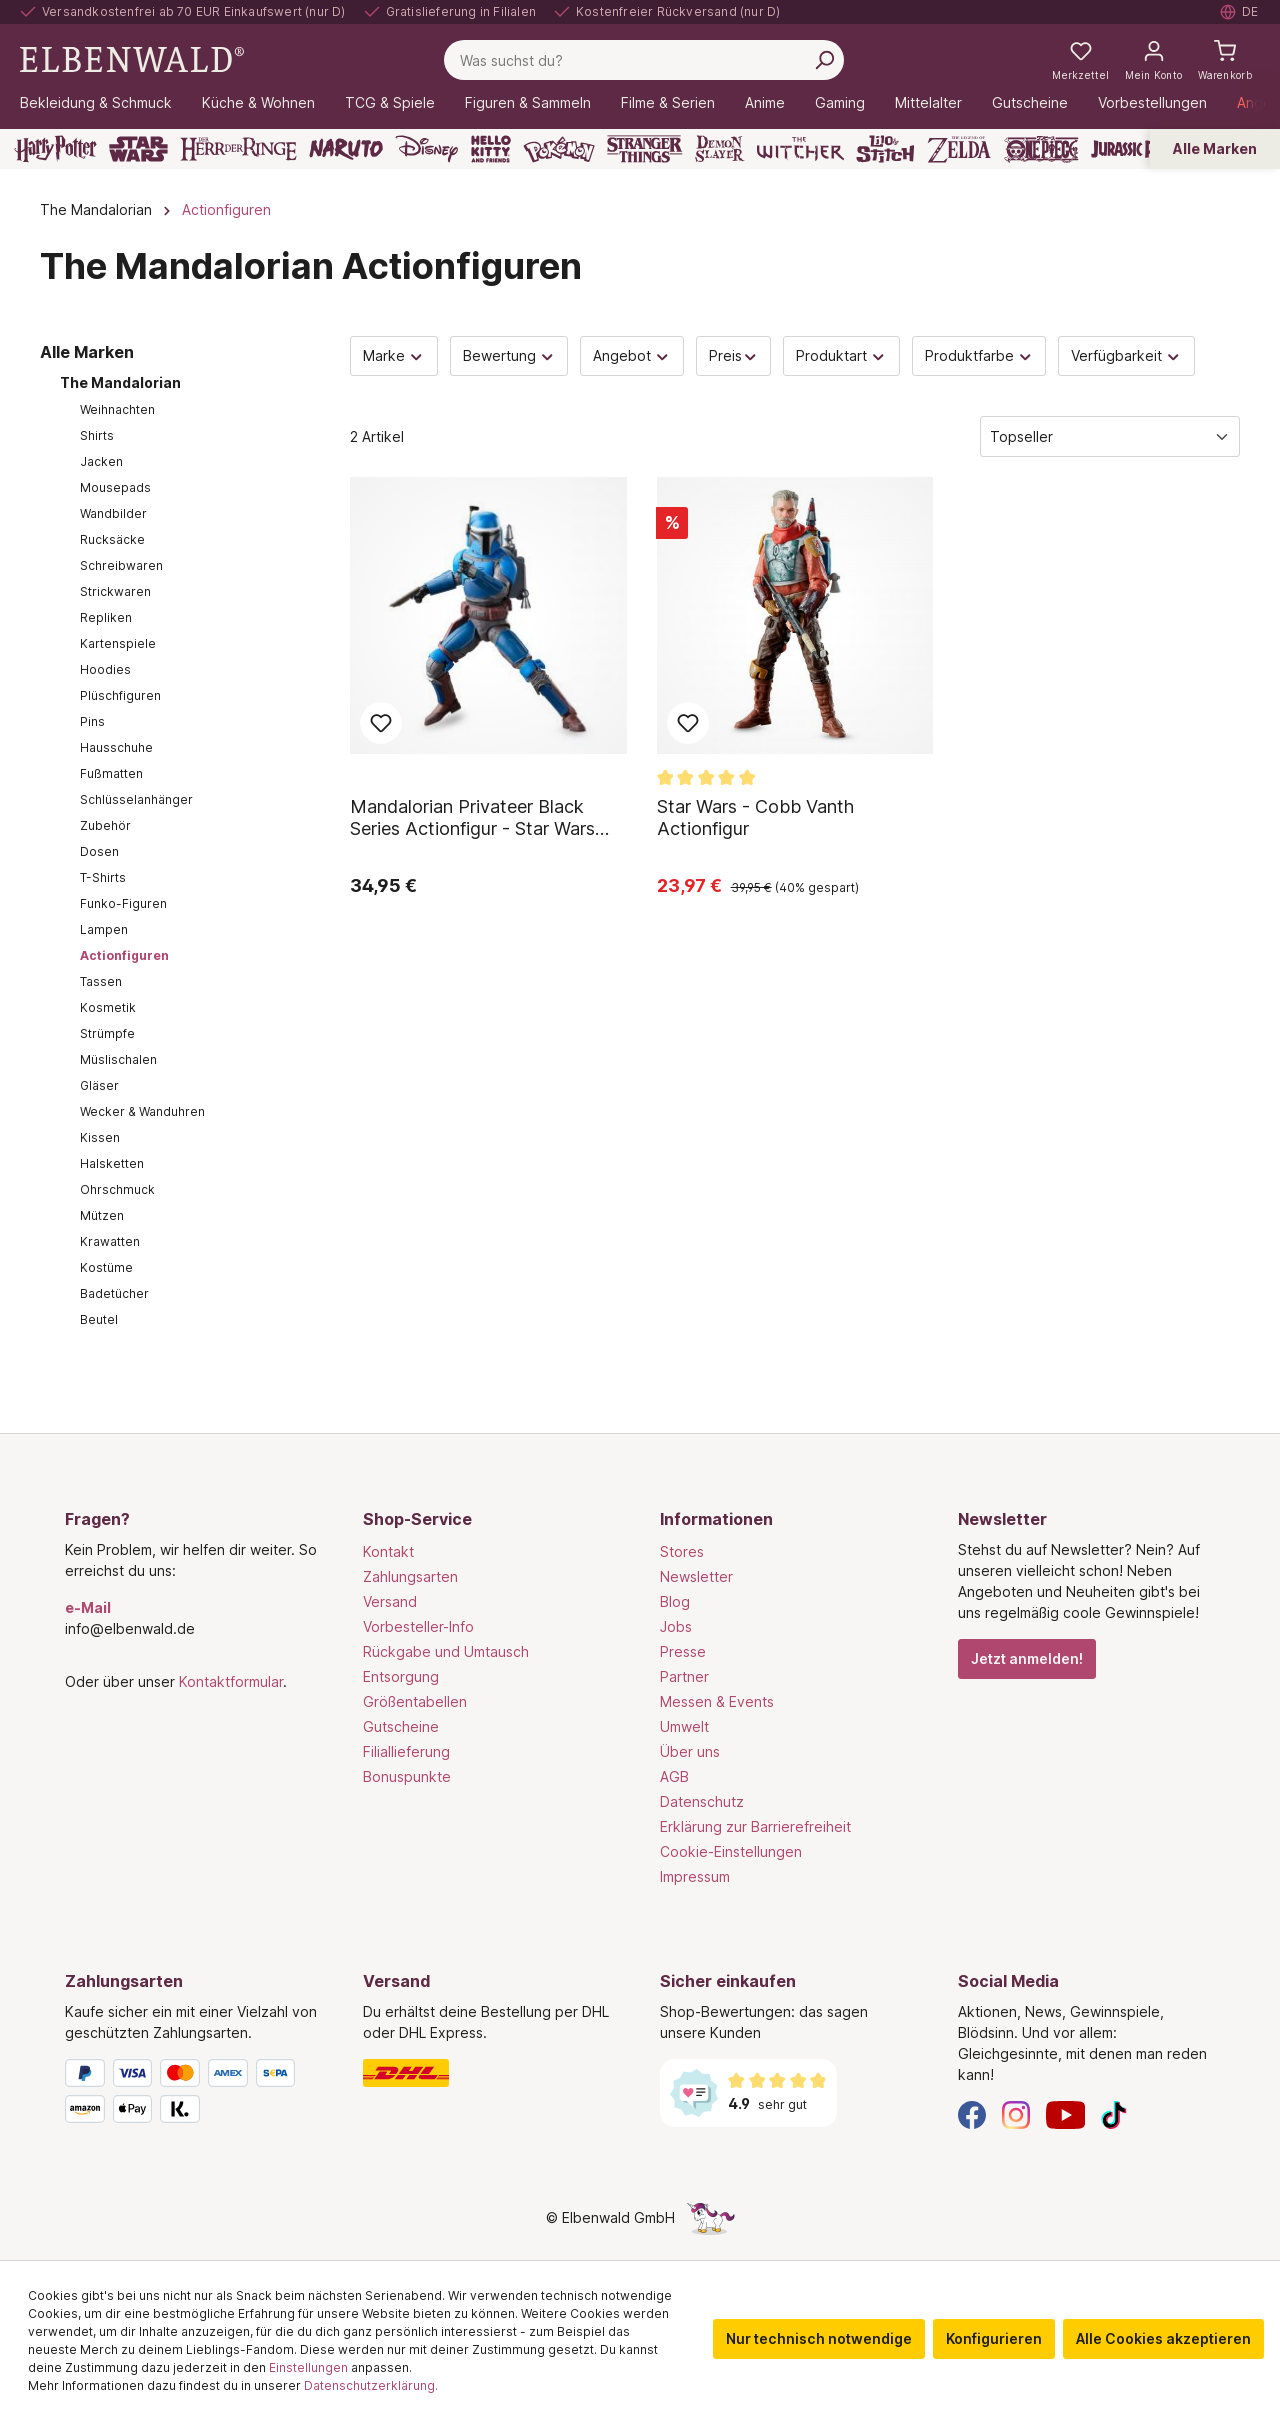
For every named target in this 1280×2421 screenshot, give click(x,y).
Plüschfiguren (120, 695)
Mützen (102, 1215)
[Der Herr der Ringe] (238, 149)
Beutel (99, 1319)
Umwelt (684, 1726)
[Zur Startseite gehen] (132, 58)
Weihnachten (117, 409)
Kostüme (106, 1267)
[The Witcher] (800, 149)
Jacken (101, 461)
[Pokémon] (559, 149)
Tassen (101, 981)
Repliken (106, 617)
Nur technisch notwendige (819, 2338)
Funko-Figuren (123, 903)
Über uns (690, 1751)
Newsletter (696, 1576)
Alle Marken (1215, 148)
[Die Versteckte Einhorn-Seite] (711, 2217)
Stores (682, 1551)
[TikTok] (1114, 2113)
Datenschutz (702, 1801)
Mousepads (115, 487)
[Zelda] (958, 149)
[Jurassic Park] (1134, 149)
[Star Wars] (138, 149)
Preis (734, 355)
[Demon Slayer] (720, 149)
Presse (683, 1651)
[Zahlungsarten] (194, 2095)
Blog (675, 1601)
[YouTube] (1066, 2113)
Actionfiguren (124, 955)
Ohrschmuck (117, 1189)
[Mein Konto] (1153, 60)
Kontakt (388, 1551)
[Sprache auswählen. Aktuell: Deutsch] (1240, 12)
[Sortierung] (1110, 436)
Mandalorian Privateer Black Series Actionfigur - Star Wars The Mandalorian (472, 818)
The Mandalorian (120, 382)
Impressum (695, 1876)
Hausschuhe (116, 747)
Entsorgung (401, 1676)
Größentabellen (415, 1701)
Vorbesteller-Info (418, 1626)
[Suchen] (824, 60)
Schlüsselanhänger (136, 799)
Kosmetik (108, 1007)
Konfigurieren (994, 2338)
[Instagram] (1016, 2113)
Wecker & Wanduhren (142, 1111)
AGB (674, 1776)
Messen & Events (717, 1701)
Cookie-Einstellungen (731, 1851)
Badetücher (114, 1293)
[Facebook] (972, 2113)
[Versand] (492, 2073)
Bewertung (509, 355)
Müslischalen (118, 1059)
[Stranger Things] (645, 149)
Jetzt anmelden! (1027, 1658)
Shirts (97, 435)
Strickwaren (115, 591)
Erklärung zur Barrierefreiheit (755, 1826)
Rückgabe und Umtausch (446, 1651)
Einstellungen (308, 2367)
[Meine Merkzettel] (1080, 60)
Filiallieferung (406, 1751)
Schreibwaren (121, 565)
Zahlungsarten (410, 1576)
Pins (92, 721)
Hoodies (105, 669)
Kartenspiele (118, 643)
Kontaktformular (231, 1681)
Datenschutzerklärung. (371, 2385)
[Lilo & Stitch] (885, 149)
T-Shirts (103, 877)
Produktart (841, 355)
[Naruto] (346, 149)
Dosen (99, 851)
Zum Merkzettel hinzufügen (381, 723)
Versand (390, 1601)
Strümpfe (107, 1033)
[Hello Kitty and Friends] (491, 149)
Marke (394, 355)
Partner (684, 1676)
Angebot (632, 355)
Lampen (104, 929)
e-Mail (88, 1607)
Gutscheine (401, 1726)
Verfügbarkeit (1126, 355)
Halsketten (112, 1163)
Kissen (100, 1137)
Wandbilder (113, 513)
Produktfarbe (979, 355)
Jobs (676, 1626)
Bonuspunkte (407, 1776)
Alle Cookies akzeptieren (1163, 2338)
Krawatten (110, 1241)
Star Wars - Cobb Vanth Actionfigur (755, 817)
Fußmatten (111, 773)
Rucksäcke (112, 539)
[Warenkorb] (1225, 60)
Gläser (99, 1085)
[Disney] (426, 149)
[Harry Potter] (55, 149)
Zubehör (105, 825)
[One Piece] (1041, 149)
